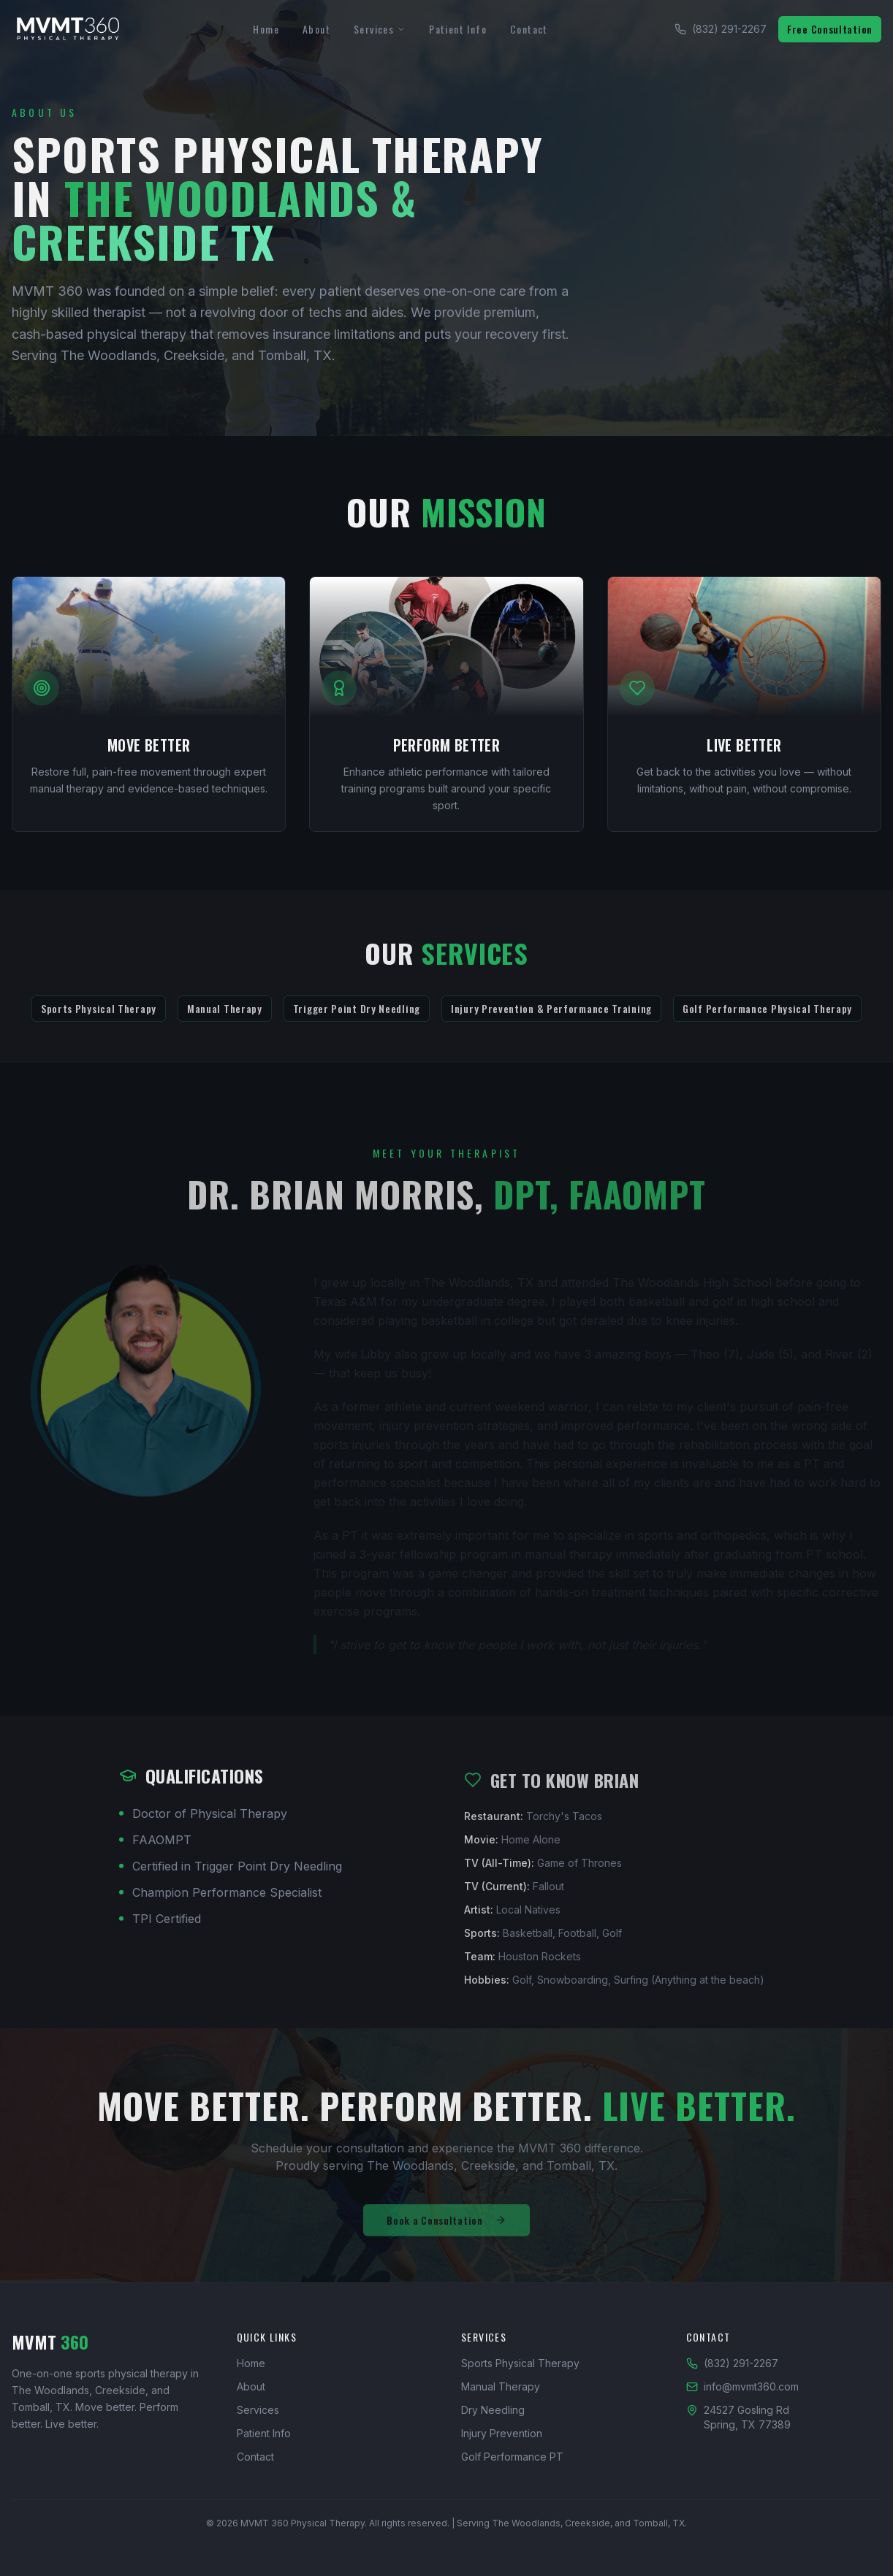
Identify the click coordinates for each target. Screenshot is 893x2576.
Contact (529, 29)
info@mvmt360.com (742, 2386)
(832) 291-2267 (720, 29)
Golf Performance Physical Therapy (767, 1018)
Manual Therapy (224, 1018)
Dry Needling (493, 2410)
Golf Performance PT (512, 2456)
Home (266, 29)
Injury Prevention (501, 2433)
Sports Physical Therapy (98, 1018)
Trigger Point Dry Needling (356, 1018)
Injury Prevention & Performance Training (551, 1018)
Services (380, 29)
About (316, 29)
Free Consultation (830, 29)
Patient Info (458, 29)
